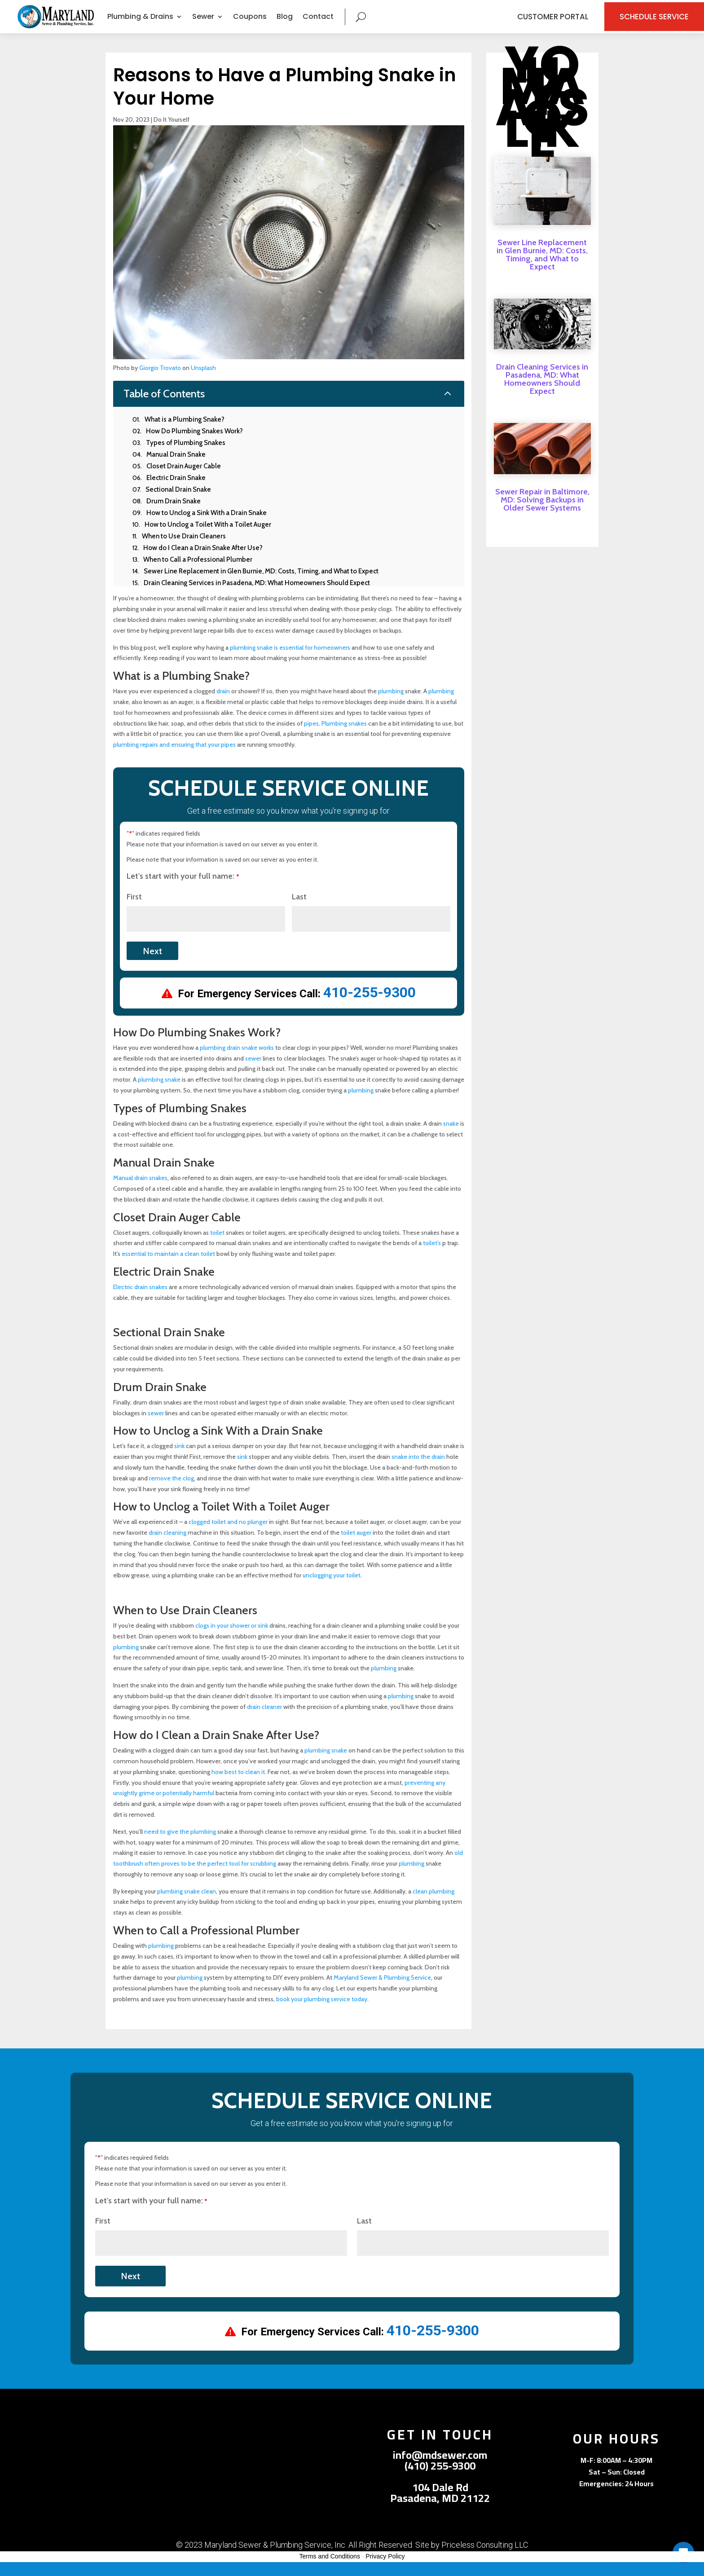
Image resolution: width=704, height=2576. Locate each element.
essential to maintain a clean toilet (168, 1268)
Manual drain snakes (140, 1192)
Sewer (203, 23)
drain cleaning (167, 1546)
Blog (285, 23)
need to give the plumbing (180, 1845)
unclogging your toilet (332, 1589)
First (134, 911)
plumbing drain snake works (237, 1061)
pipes (311, 737)
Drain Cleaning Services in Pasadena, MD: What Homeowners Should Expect (542, 393)
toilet (217, 1246)
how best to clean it (238, 1786)
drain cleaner (264, 1721)
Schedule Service (636, 23)
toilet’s (432, 1257)
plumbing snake (159, 1093)
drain (223, 705)
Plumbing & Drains (140, 23)
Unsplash (203, 382)
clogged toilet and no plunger (228, 1536)
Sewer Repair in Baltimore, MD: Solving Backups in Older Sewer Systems (542, 514)
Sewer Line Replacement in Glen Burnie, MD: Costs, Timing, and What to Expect (542, 268)
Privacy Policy (385, 2570)
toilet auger (356, 1546)
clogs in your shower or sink (231, 1639)
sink (179, 1460)
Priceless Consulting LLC (484, 2559)
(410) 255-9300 (440, 2480)
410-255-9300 (369, 1006)
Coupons (250, 23)
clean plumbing (433, 1905)
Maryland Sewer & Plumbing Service (382, 1992)
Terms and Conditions (329, 2570)
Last (299, 911)
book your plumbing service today (321, 2013)
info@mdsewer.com (440, 2469)
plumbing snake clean (186, 1905)
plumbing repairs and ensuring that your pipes (174, 758)
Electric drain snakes (140, 1301)
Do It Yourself (171, 133)
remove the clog (171, 1492)
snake (451, 1137)
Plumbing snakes (344, 737)
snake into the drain (418, 1470)
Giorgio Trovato (160, 382)
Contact (318, 23)
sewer (253, 1072)
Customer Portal (529, 23)
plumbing (391, 705)
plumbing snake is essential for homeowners (290, 661)
